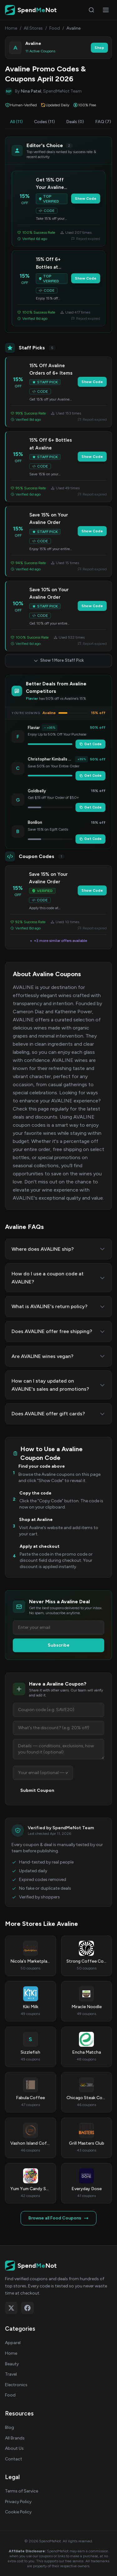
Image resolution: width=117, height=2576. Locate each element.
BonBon (35, 822)
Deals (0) (75, 121)
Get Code (90, 744)
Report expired (85, 239)
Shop (99, 48)
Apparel (13, 2342)
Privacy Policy (18, 2501)
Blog (9, 2427)
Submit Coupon (37, 1790)
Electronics (16, 2384)
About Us (14, 2448)
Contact (13, 2459)
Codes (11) (44, 121)
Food (54, 28)
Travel (11, 2374)
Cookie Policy (18, 2512)
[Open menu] (106, 10)
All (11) (16, 121)
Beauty (12, 2364)
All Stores (33, 28)
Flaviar (34, 727)
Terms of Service (21, 2491)
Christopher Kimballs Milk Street (50, 759)
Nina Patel (31, 91)
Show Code (85, 198)
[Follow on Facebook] (27, 2308)
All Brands (15, 2438)
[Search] (91, 10)
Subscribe (59, 1645)
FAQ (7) (103, 121)
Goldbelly (37, 791)
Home (11, 28)
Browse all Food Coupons (58, 2218)
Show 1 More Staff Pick (58, 660)
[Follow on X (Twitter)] (11, 2308)
